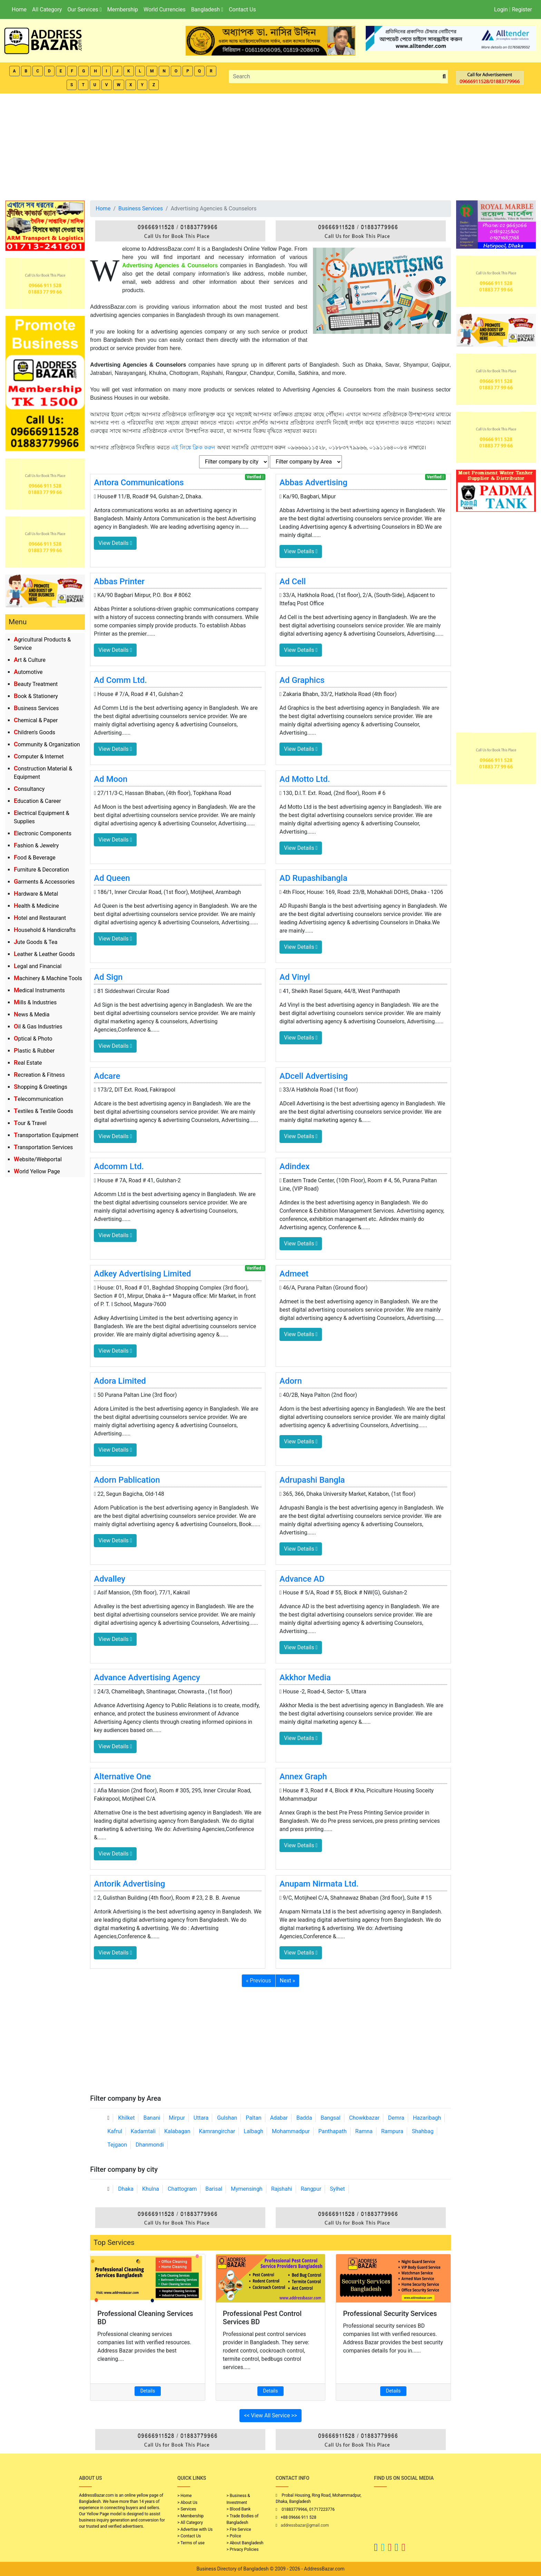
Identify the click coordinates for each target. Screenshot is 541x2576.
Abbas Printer (119, 581)
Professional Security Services (390, 2313)
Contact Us (242, 9)
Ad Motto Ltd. (304, 779)
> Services (186, 2509)
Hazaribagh (427, 2118)
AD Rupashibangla (313, 878)
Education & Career (37, 801)
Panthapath (332, 2131)
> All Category (190, 2522)
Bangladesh (207, 9)
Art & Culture (30, 660)
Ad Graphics (302, 680)
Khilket (126, 2118)
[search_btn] (444, 76)
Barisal (213, 2189)
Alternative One (122, 1776)
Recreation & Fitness (39, 1075)
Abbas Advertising (313, 482)
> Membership (190, 2516)
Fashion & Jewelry (36, 845)
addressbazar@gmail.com (305, 2525)
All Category (47, 9)
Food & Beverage (35, 857)
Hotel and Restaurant (40, 918)
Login (501, 9)
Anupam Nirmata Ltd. (318, 1884)
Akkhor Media (305, 1677)
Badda (304, 2118)
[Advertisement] (270, 145)
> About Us (187, 2502)
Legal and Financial (37, 966)
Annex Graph (303, 1776)
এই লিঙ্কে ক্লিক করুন (193, 447)
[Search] (335, 76)
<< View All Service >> (270, 2415)
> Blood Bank (239, 2509)
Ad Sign (108, 977)
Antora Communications (139, 482)
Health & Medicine (36, 906)
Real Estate (28, 1063)
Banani (151, 2118)
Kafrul (114, 2131)
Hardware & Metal (36, 894)
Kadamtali (143, 2131)
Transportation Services (43, 1147)
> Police (234, 2536)
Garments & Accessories (44, 881)
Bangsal (330, 2118)
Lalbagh (253, 2131)
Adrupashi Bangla (312, 1480)
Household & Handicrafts (45, 930)
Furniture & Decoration (41, 869)
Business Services (36, 708)
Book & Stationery (36, 696)
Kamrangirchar (217, 2131)
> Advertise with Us (195, 2529)
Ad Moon (110, 779)
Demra (396, 2118)
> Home (184, 2495)
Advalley (109, 1579)
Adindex (294, 1166)
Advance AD (301, 1579)
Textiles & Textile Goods (43, 1111)
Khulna (150, 2189)
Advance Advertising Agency (147, 1677)
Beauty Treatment (36, 684)
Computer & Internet (39, 756)
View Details (115, 543)
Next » (287, 1980)
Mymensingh (247, 2189)
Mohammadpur (291, 2131)
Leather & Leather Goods (44, 954)
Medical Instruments (39, 990)
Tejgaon (117, 2144)
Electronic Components (42, 833)
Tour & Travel (30, 1123)
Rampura (392, 2131)
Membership (122, 9)
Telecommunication (38, 1099)
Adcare (107, 1076)
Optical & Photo (33, 1038)
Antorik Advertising (129, 1884)
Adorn (290, 1381)
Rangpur (311, 2189)
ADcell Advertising (313, 1076)
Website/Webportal (38, 1159)
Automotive (28, 672)
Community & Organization (47, 744)
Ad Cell (292, 581)
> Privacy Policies (243, 2549)
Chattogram (182, 2189)
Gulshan (227, 2118)
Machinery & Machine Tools (48, 978)
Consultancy (29, 789)
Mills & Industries (35, 1002)
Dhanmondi (150, 2144)
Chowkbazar (364, 2118)
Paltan (253, 2118)
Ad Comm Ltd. (120, 680)
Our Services (84, 9)
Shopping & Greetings (40, 1087)
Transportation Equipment (46, 1135)
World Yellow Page (37, 1171)
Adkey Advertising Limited (142, 1274)
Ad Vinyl (294, 977)
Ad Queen (112, 878)
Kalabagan (177, 2131)
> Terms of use (191, 2542)
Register (522, 9)
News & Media (31, 1014)
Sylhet (337, 2189)
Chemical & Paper (36, 720)
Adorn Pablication (127, 1480)
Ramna (364, 2131)
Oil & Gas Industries (38, 1026)
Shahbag (423, 2131)
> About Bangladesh (245, 2542)
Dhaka (126, 2189)
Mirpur (177, 2118)
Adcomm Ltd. (119, 1166)
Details (147, 2391)
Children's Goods (34, 732)
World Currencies (165, 9)
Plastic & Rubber (34, 1050)
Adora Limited (120, 1381)
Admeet (293, 1274)
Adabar (279, 2118)
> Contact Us (189, 2536)
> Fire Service (239, 2529)
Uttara (201, 2118)
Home (19, 9)
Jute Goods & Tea (36, 942)
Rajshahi (281, 2189)
